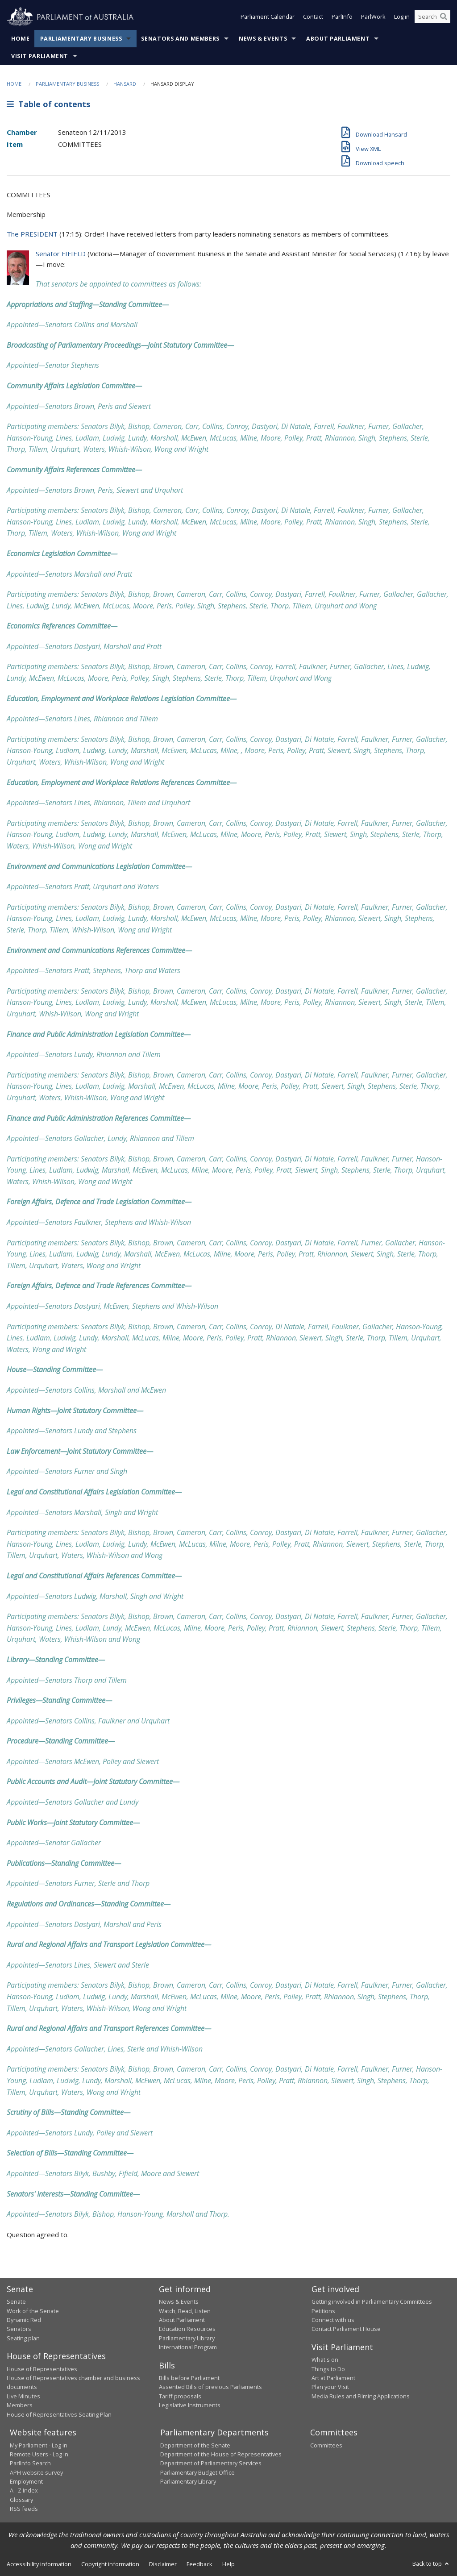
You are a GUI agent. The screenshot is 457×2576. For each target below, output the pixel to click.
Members (20, 2405)
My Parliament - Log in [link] (38, 2445)
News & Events (263, 38)
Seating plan (23, 2338)
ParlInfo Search (30, 2463)
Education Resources (187, 2329)
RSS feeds (24, 2509)
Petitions (323, 2311)
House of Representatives (42, 2369)
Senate (16, 2301)
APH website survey (36, 2472)
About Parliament (338, 38)
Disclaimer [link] (163, 2564)
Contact (313, 17)
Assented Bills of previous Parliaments (210, 2387)
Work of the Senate (33, 2311)
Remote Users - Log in (39, 2454)
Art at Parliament (333, 2378)
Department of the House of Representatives (221, 2454)
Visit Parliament (39, 56)
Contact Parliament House (346, 2329)
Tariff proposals (180, 2396)
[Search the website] (432, 17)
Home (20, 38)
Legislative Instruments (189, 2405)
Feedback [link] (199, 2564)
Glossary (21, 2500)
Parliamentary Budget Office (197, 2472)
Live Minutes (23, 2396)
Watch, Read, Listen (185, 2311)
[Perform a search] (443, 17)
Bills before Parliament (189, 2378)
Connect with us (333, 2320)
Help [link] (228, 2564)
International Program (188, 2347)
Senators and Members (180, 38)
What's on (325, 2359)
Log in (402, 17)
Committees (326, 2445)
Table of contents (48, 104)
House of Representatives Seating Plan (59, 2414)
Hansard (124, 83)
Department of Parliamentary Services (211, 2463)
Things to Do (328, 2369)
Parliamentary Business (81, 38)
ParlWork (373, 17)
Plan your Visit (330, 2387)
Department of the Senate (195, 2445)
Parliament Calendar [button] (268, 17)
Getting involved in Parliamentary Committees (372, 2301)
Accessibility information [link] (39, 2564)
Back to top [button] (431, 2563)
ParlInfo (342, 17)
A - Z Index (24, 2490)
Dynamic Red (24, 2320)
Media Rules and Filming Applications (361, 2396)
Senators (19, 2329)
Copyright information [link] (110, 2564)
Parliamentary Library (187, 2338)
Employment (26, 2481)
